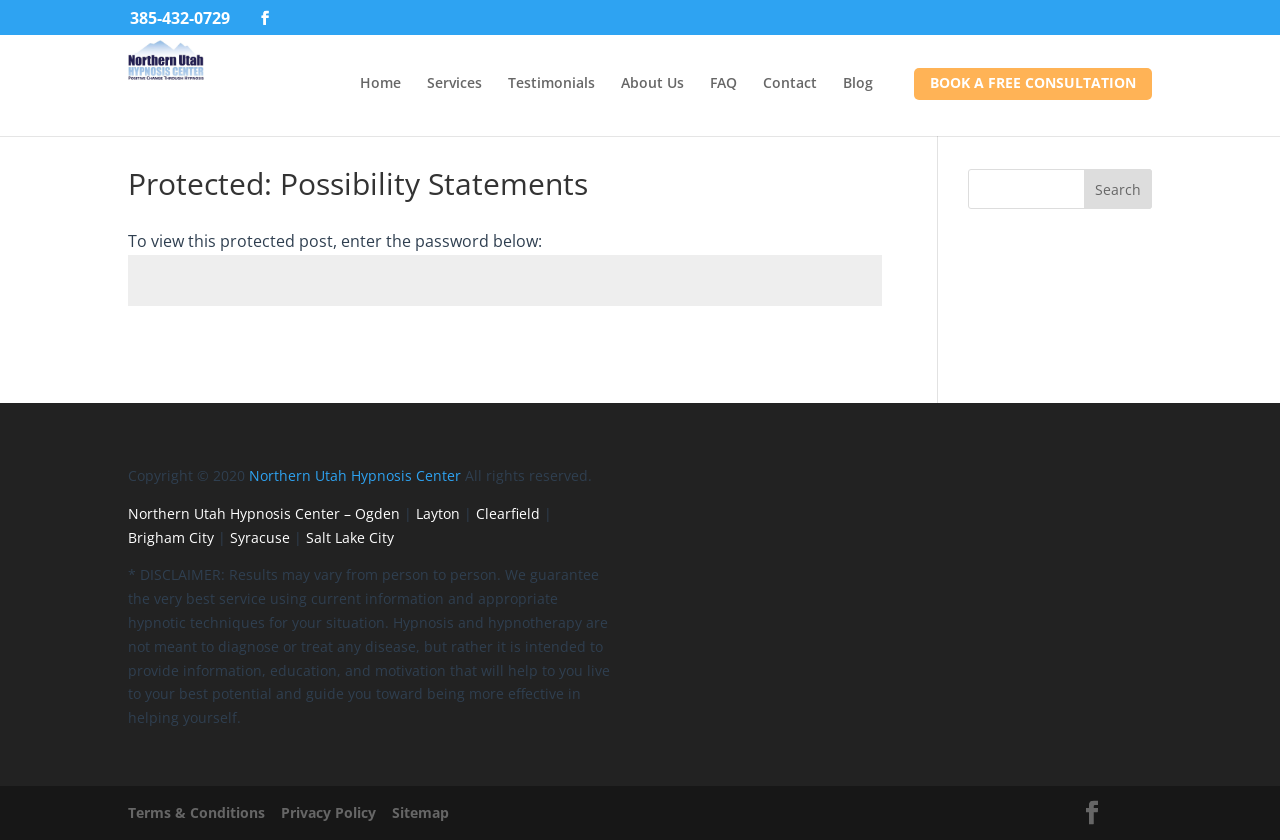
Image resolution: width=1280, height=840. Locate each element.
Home (380, 82)
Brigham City (171, 537)
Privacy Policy (328, 812)
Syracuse (260, 537)
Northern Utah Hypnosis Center (355, 475)
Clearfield (508, 513)
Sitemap (420, 812)
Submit (827, 354)
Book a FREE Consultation (1033, 82)
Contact (790, 82)
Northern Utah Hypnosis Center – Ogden (264, 513)
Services (454, 82)
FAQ (723, 82)
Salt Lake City (350, 537)
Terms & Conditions (196, 812)
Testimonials (551, 82)
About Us (652, 82)
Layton (438, 513)
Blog (858, 82)
